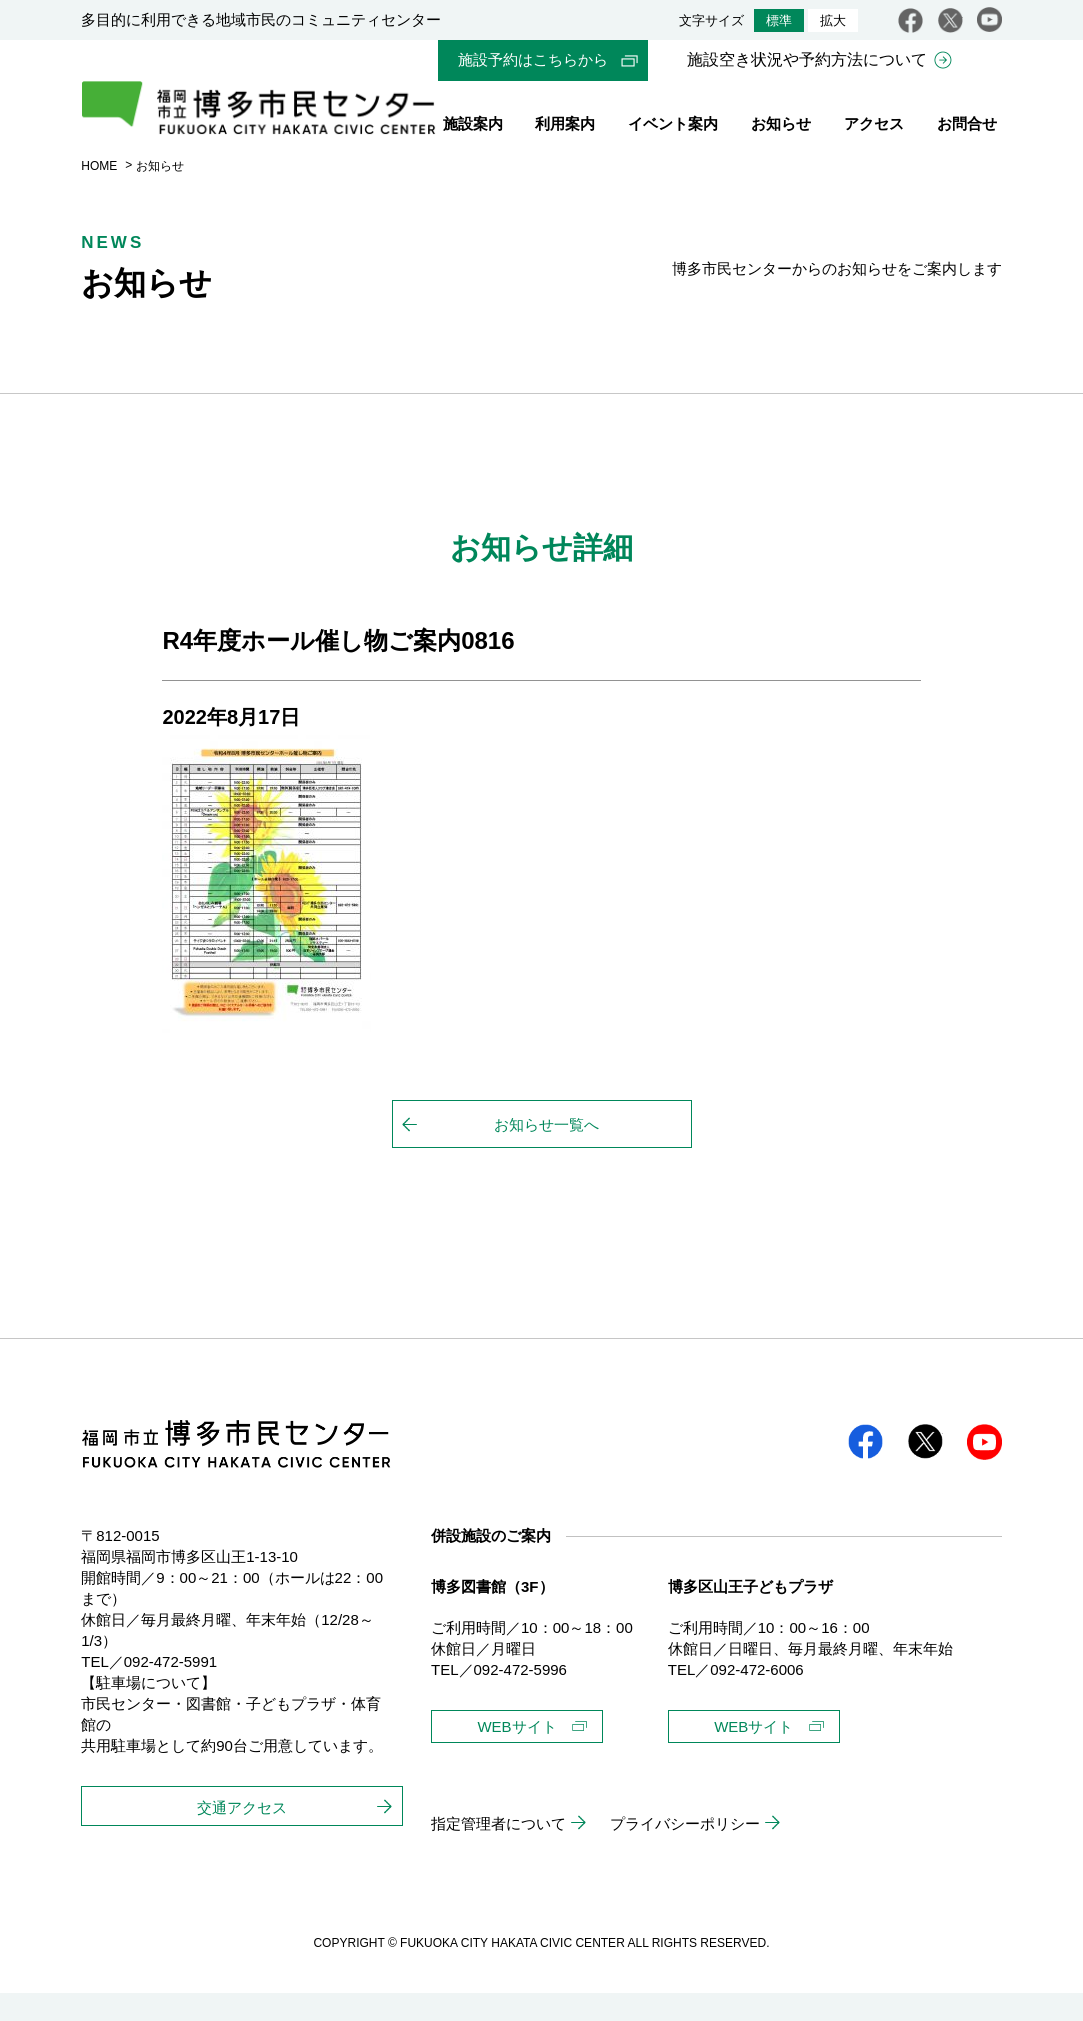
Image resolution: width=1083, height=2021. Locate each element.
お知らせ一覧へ (546, 1152)
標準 (779, 20)
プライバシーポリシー (685, 1851)
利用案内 (565, 127)
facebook (910, 20)
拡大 (833, 20)
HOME (99, 193)
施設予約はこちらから (533, 60)
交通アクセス (242, 1835)
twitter (950, 20)
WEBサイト (516, 1754)
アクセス (874, 127)
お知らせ (781, 127)
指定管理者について (498, 1851)
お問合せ (967, 127)
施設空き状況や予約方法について (807, 60)
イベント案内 (673, 127)
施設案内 (473, 127)
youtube (989, 20)
